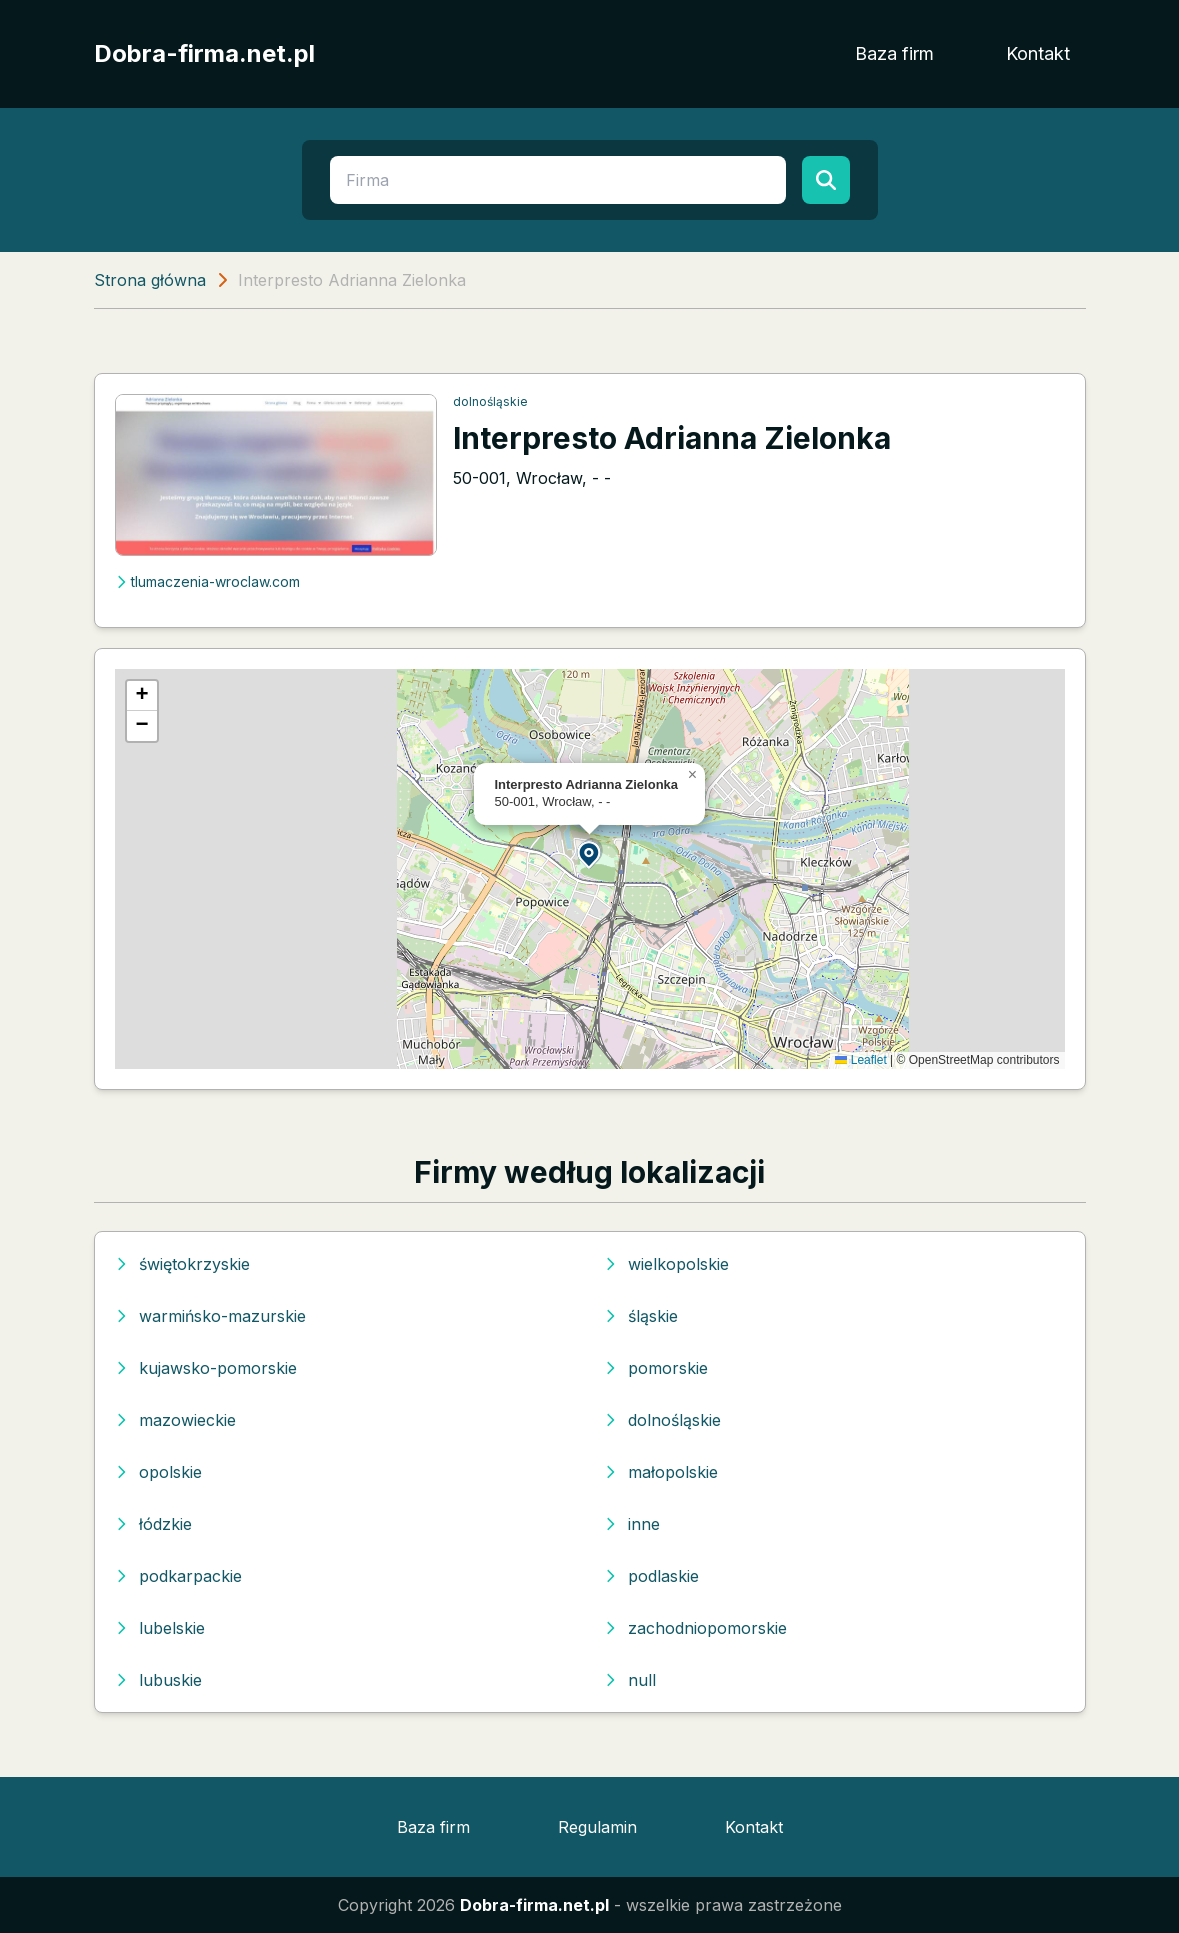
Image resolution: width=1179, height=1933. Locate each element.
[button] (590, 853)
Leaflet (860, 1060)
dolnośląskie (490, 401)
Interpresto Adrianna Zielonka (672, 438)
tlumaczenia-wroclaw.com (207, 581)
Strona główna (150, 280)
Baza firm (894, 53)
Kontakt (1038, 53)
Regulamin (597, 1827)
